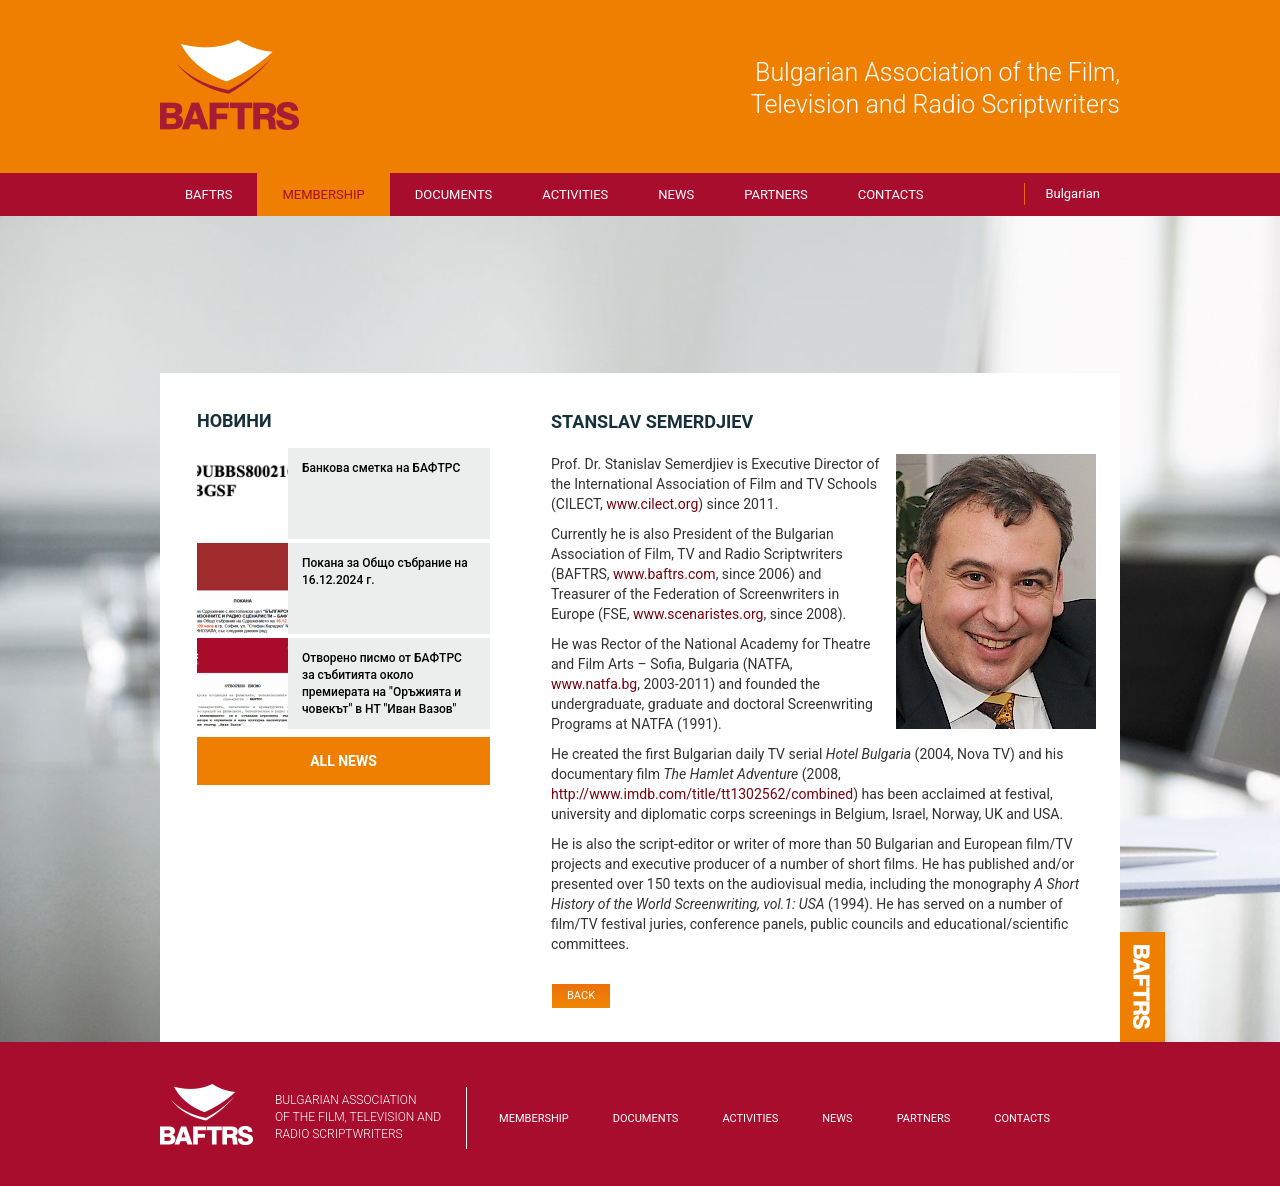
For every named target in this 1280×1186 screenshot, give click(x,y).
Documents (454, 194)
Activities (575, 194)
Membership (323, 194)
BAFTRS (230, 85)
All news (343, 761)
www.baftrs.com (664, 574)
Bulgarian (1072, 193)
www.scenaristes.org (698, 614)
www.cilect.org (652, 504)
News (676, 194)
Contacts (891, 194)
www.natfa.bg (594, 684)
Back (581, 995)
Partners (775, 194)
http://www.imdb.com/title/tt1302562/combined (702, 794)
